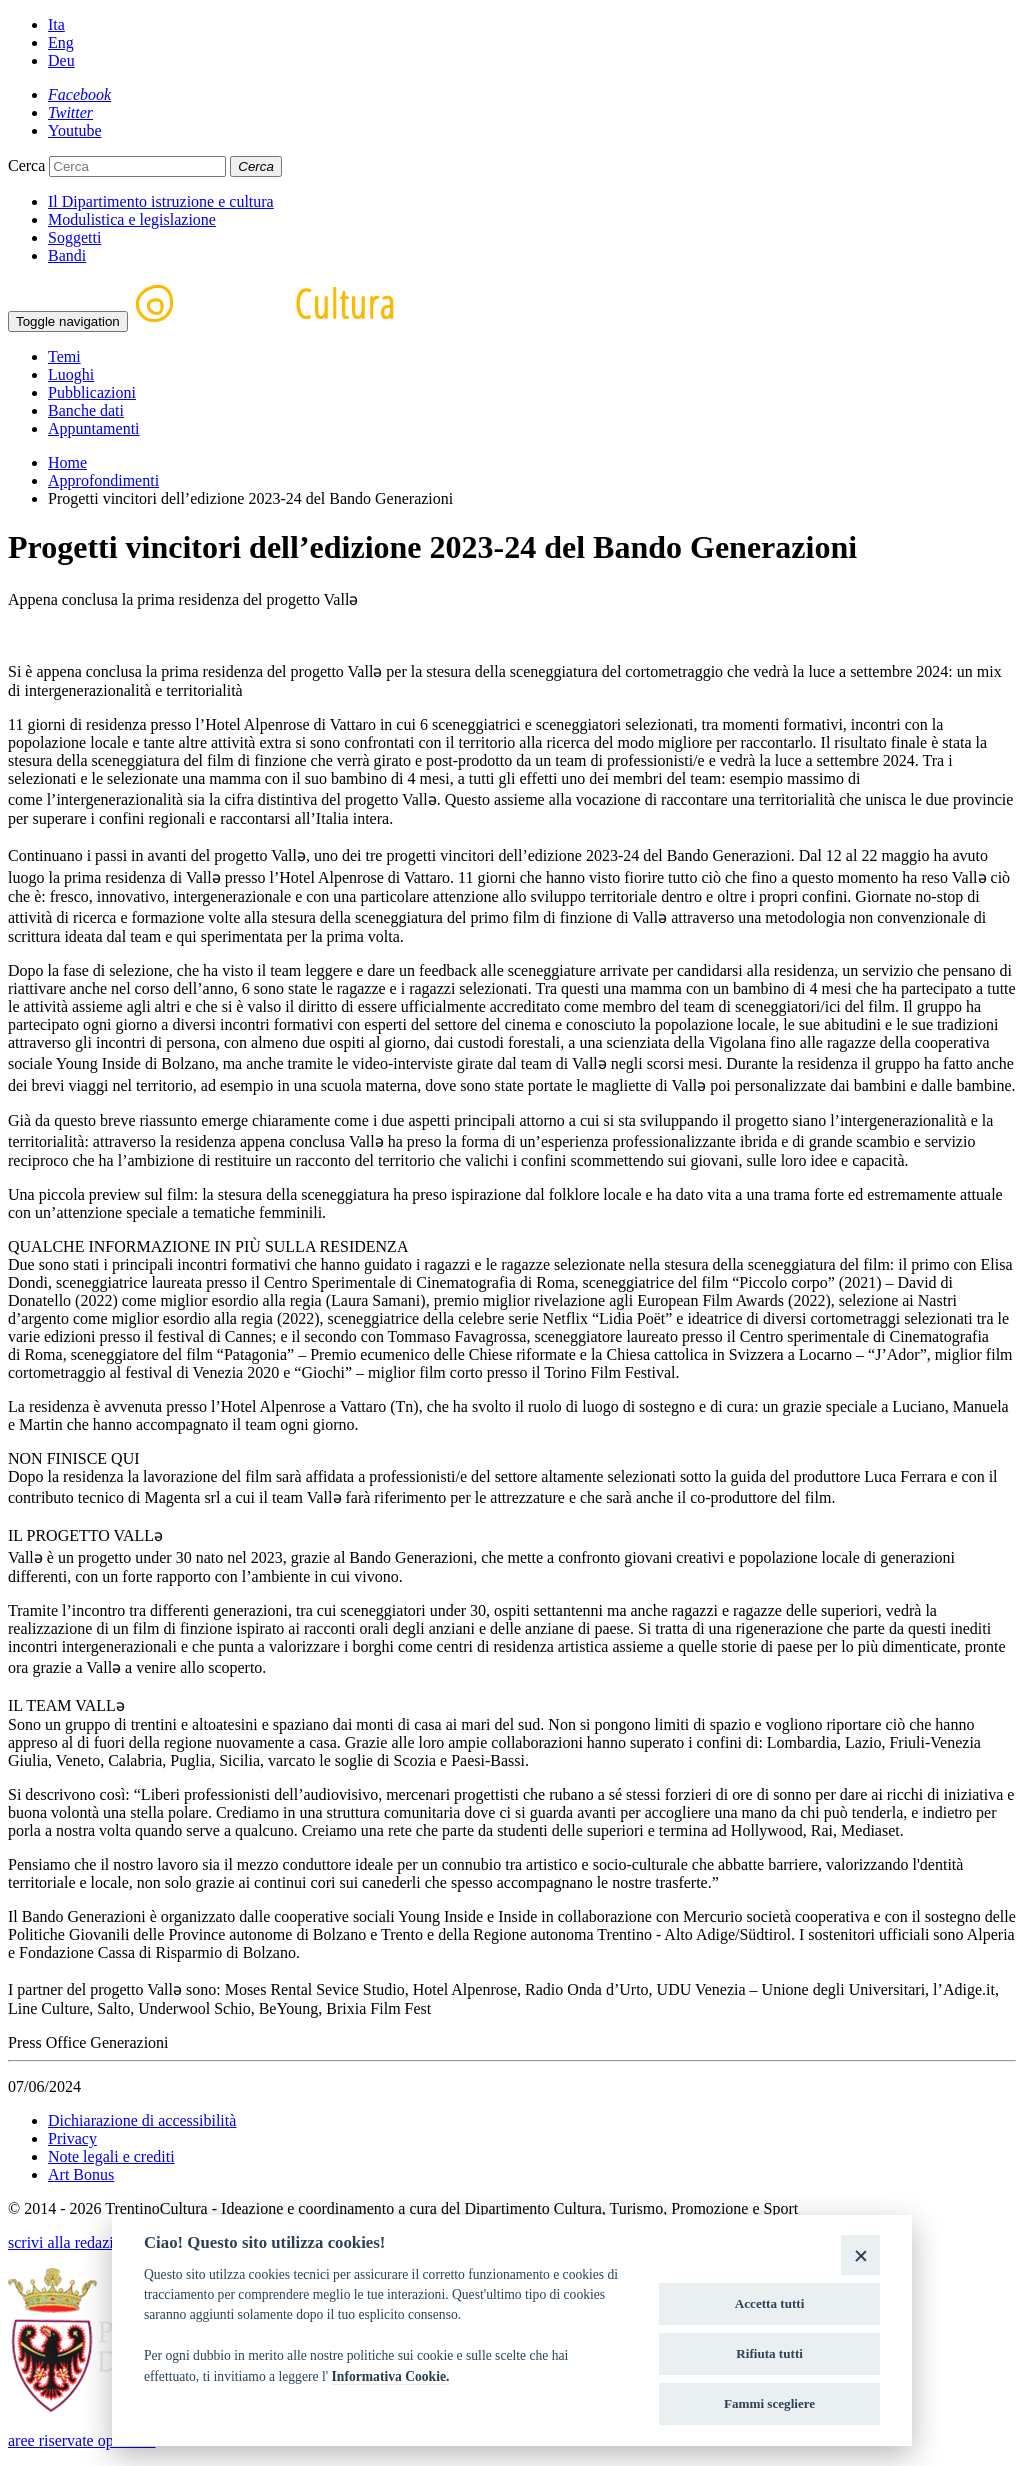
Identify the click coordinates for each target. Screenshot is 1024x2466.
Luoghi (71, 374)
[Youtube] (75, 130)
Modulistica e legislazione (132, 219)
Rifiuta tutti (769, 2353)
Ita (56, 24)
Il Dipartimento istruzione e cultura (161, 201)
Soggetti (74, 237)
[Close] (860, 2254)
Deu (61, 60)
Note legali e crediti (111, 2156)
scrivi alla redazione (72, 2242)
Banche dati (86, 410)
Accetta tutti (770, 2303)
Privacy (72, 2138)
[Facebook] (79, 94)
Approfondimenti (103, 480)
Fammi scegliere (769, 2403)
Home (67, 462)
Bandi (67, 255)
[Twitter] (70, 112)
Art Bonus (81, 2174)
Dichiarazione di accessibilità (142, 2120)
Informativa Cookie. (391, 2376)
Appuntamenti (94, 428)
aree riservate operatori (81, 2440)
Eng (61, 42)
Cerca (26, 165)
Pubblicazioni (92, 392)
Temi (64, 356)
